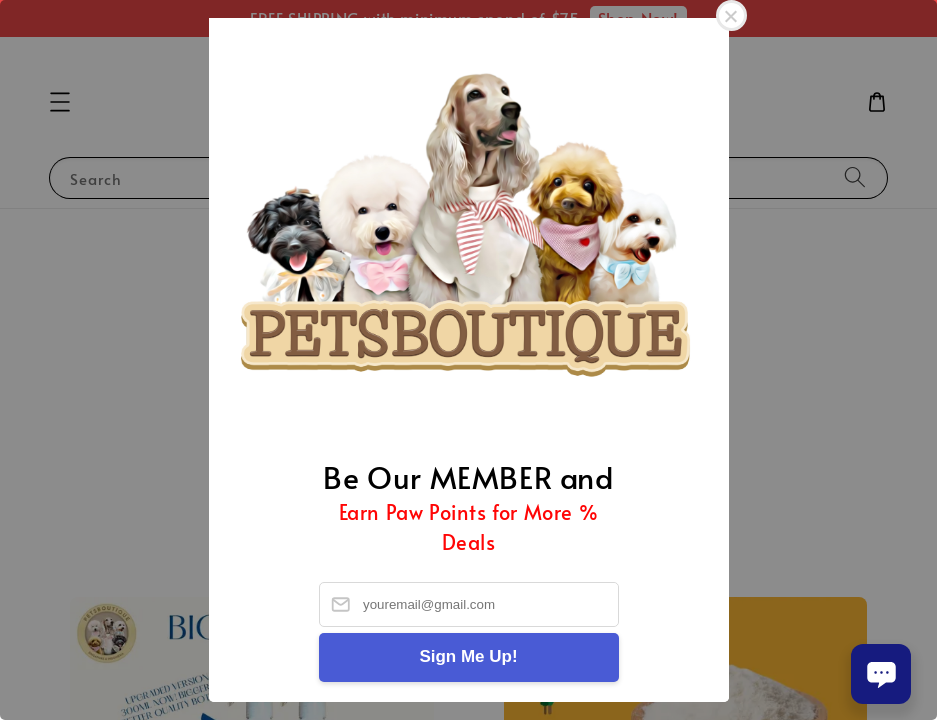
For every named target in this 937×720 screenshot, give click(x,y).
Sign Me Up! (468, 656)
